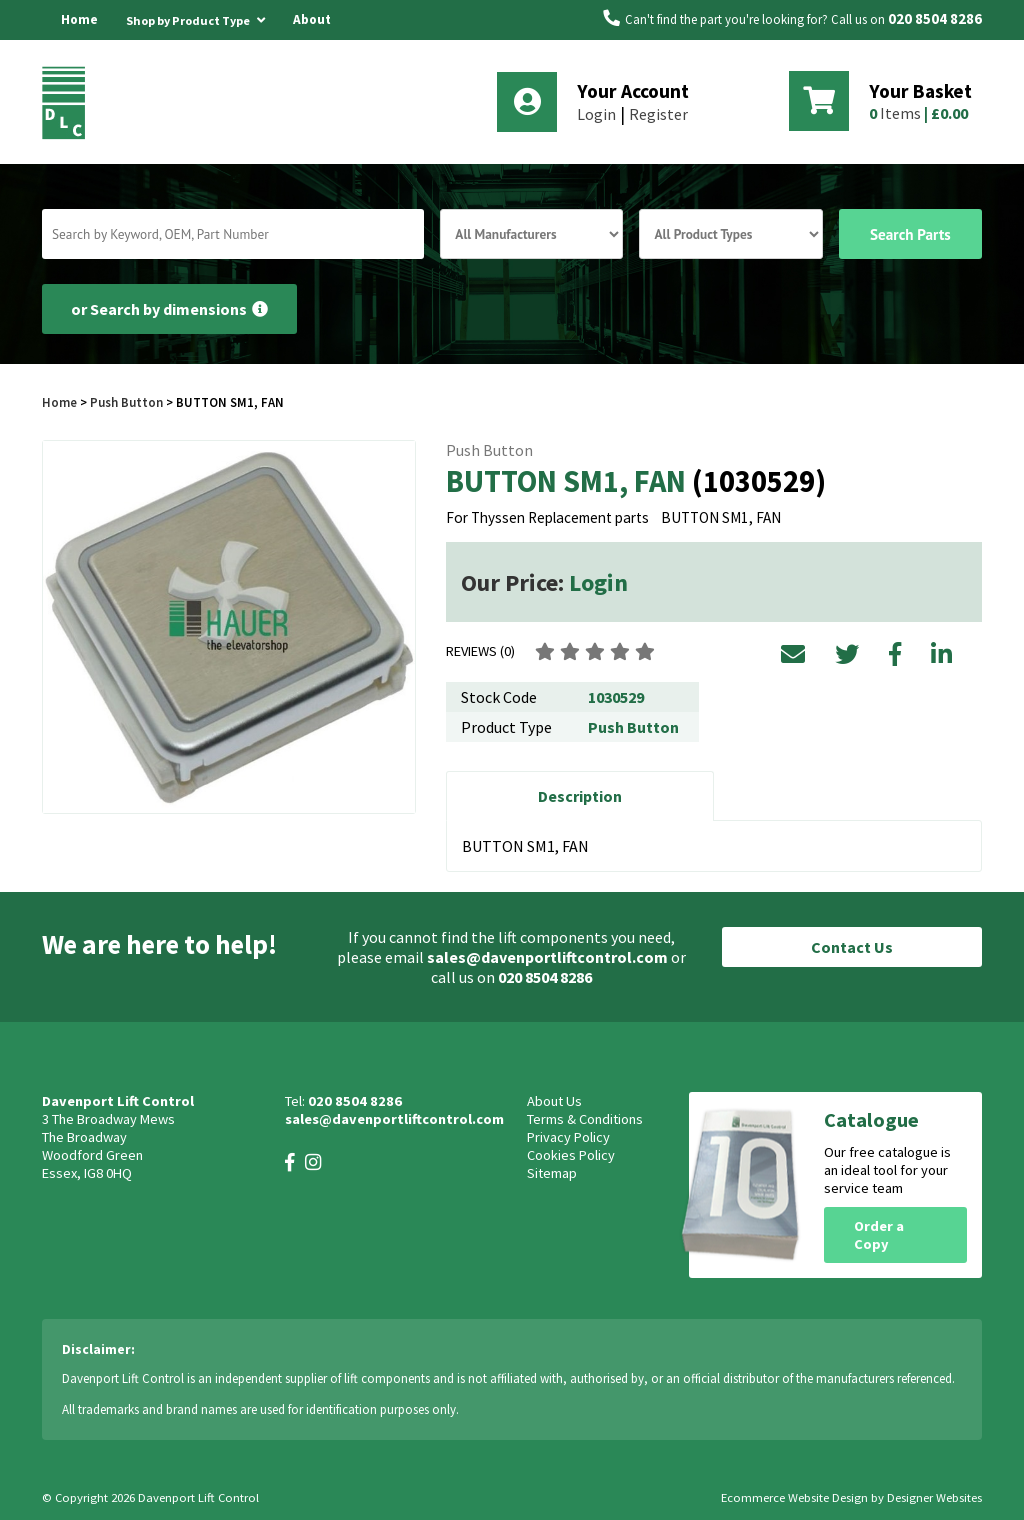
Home (79, 19)
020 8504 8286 (935, 19)
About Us (312, 39)
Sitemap (552, 1173)
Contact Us (852, 947)
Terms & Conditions (585, 1119)
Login (596, 114)
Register (658, 114)
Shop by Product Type (195, 17)
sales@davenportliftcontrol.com (547, 957)
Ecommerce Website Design (794, 1497)
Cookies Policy (571, 1155)
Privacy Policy (568, 1137)
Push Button (126, 402)
